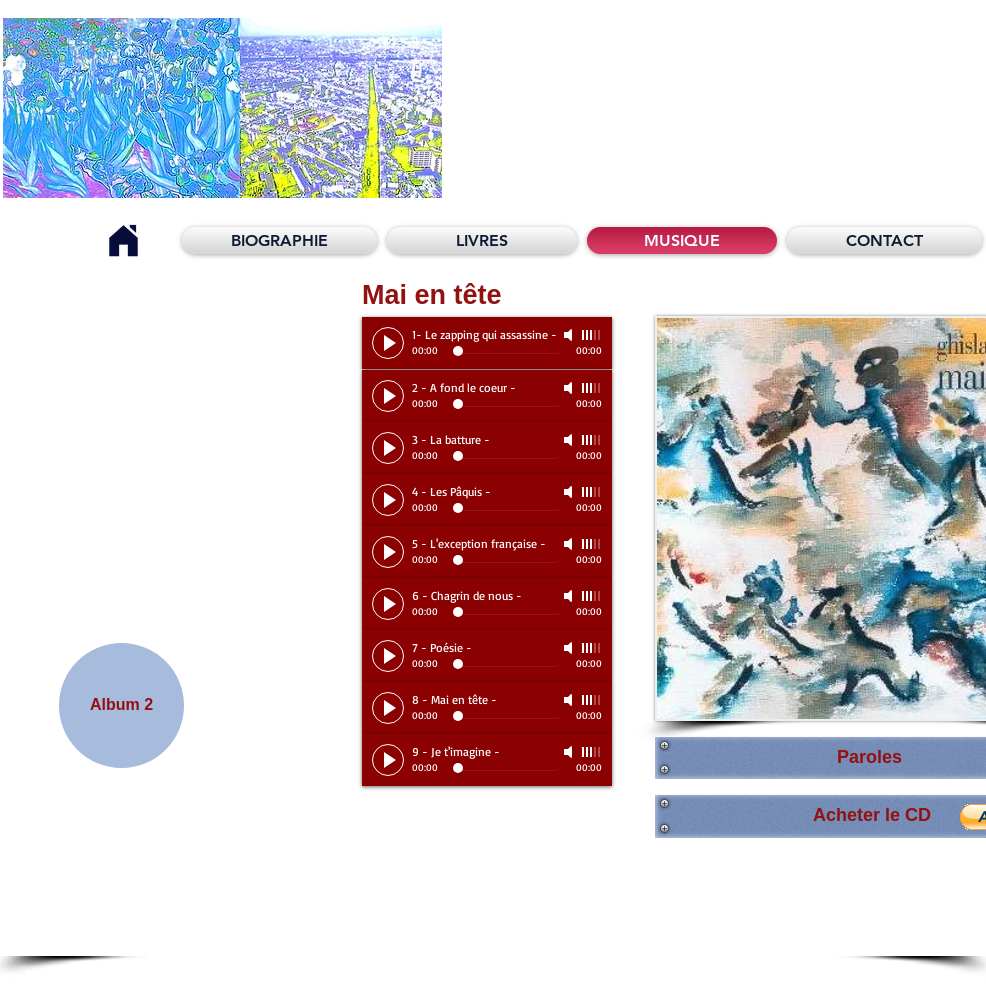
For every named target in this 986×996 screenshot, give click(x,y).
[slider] (592, 335)
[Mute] (570, 335)
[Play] (388, 343)
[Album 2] (121, 705)
